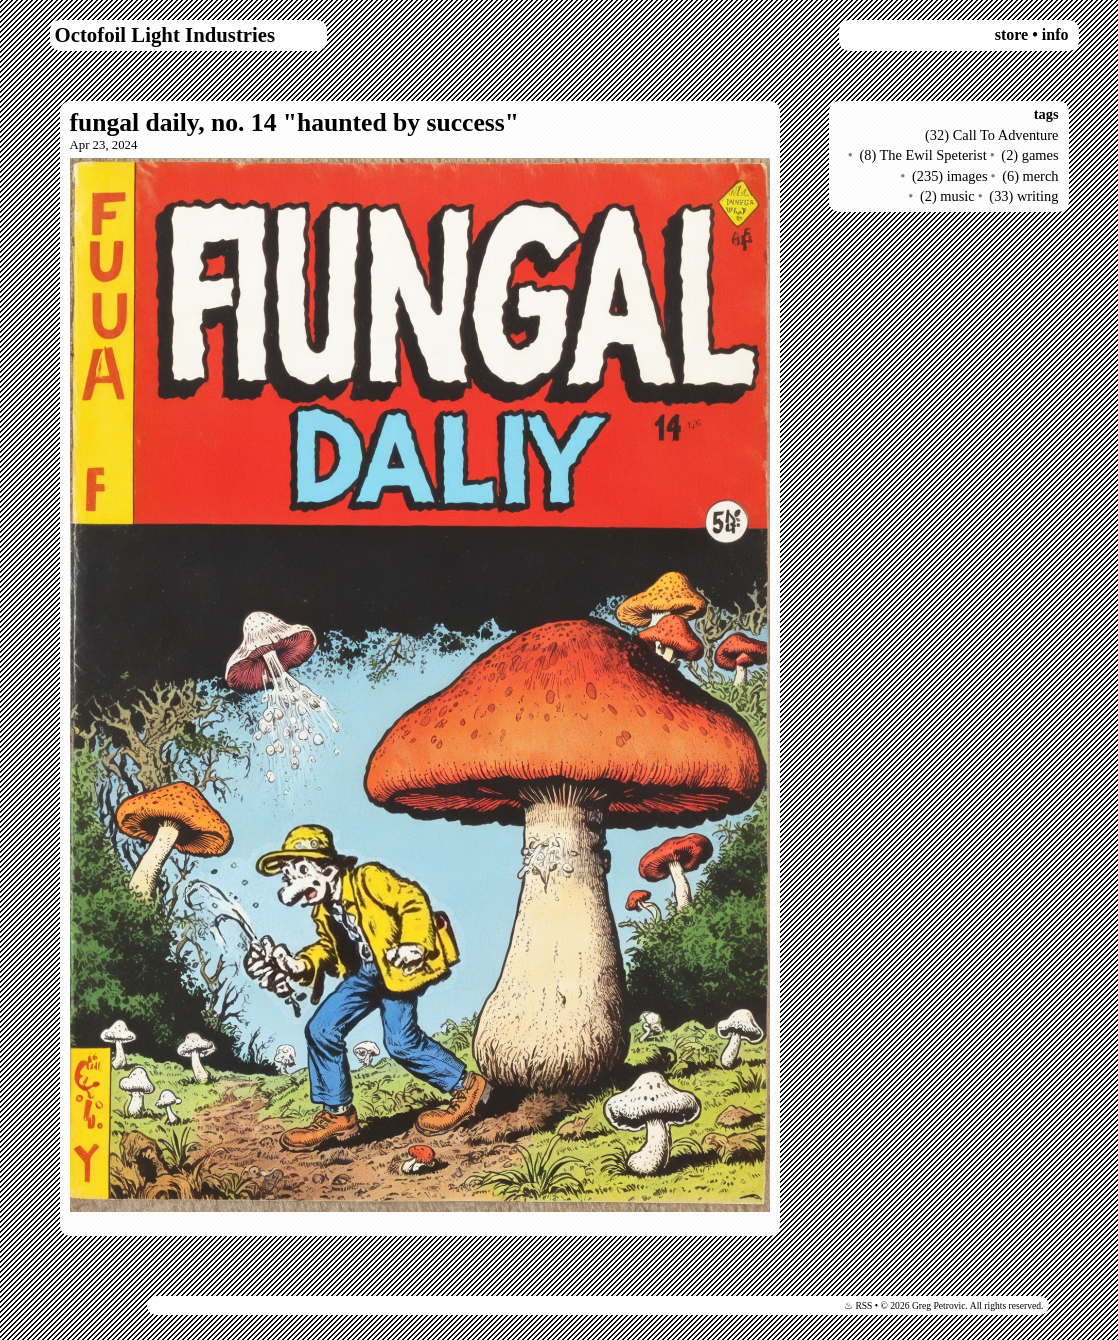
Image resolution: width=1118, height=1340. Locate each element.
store (1011, 34)
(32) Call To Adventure (991, 135)
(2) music (947, 196)
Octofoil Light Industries (165, 34)
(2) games (1029, 155)
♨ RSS (858, 1305)
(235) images (950, 176)
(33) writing (1023, 196)
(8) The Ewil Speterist (922, 155)
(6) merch (1030, 176)
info (1055, 34)
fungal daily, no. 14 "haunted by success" (294, 122)
